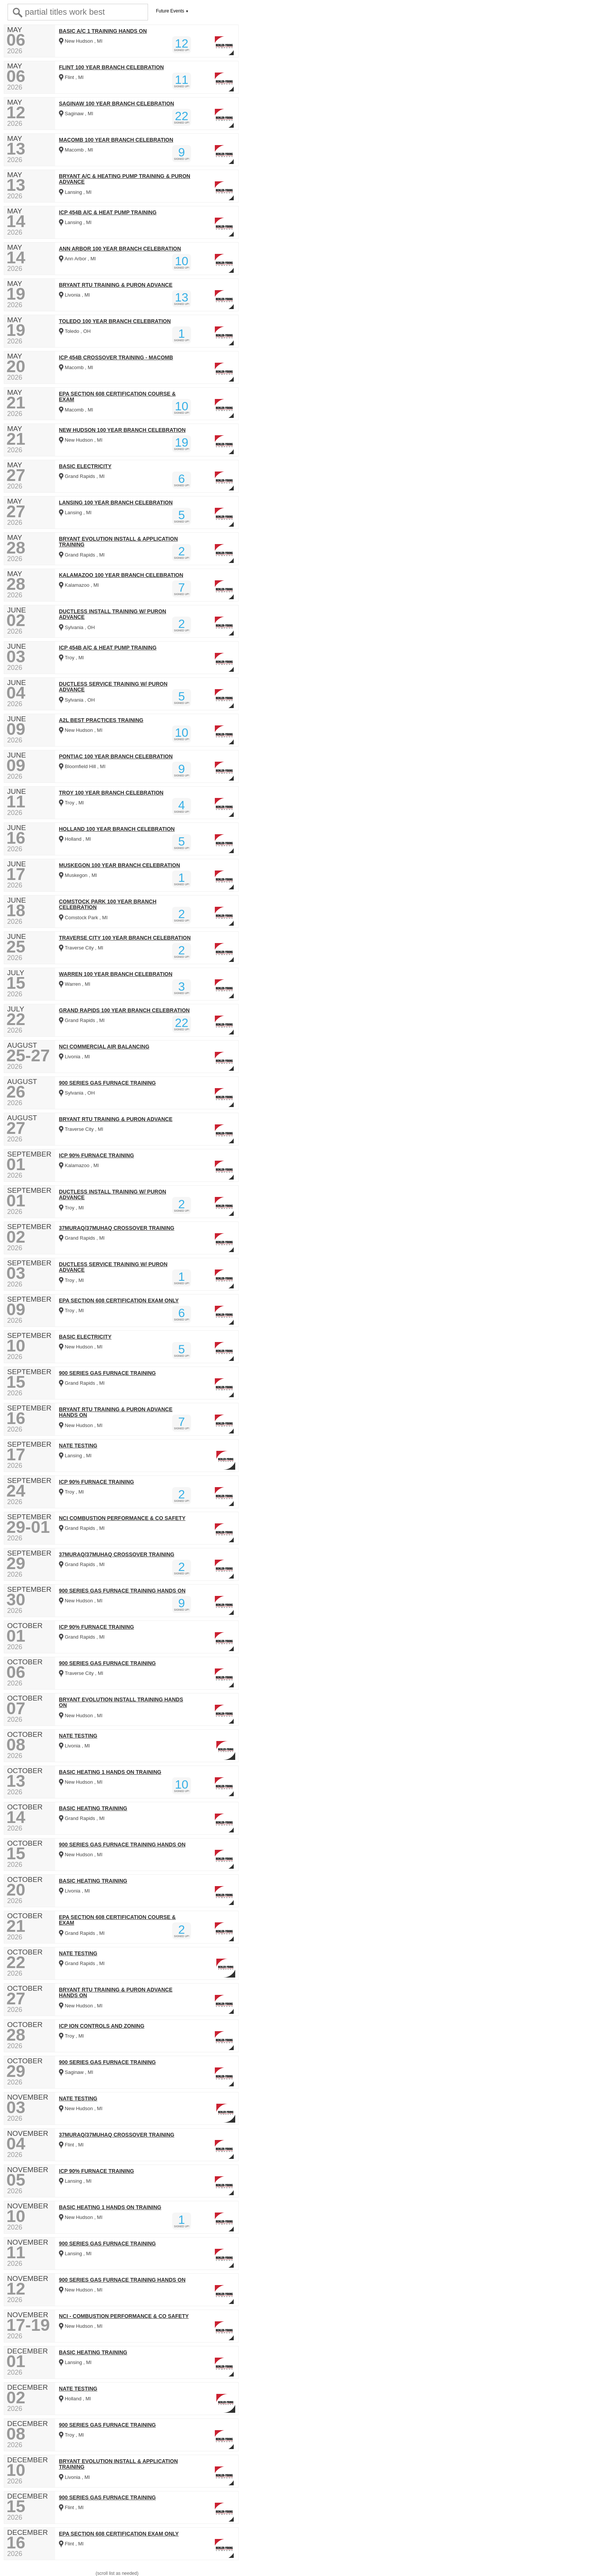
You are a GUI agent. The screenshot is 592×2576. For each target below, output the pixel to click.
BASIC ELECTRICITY (85, 466)
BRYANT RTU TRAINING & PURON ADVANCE (116, 285)
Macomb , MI (76, 150)
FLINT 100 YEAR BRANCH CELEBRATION (111, 67)
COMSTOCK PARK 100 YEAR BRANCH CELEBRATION (107, 904)
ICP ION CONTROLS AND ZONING (101, 2026)
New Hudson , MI (80, 41)
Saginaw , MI (76, 113)
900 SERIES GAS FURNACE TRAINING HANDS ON (122, 1591)
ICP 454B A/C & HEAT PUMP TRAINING (108, 212)
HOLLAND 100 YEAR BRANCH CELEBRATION (117, 829)
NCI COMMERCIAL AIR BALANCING (104, 1047)
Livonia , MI (74, 295)
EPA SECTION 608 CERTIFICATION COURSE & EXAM (117, 396)
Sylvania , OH (77, 627)
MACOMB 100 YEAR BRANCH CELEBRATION (116, 140)
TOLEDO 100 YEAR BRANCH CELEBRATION (115, 321)
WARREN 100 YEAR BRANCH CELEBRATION (116, 974)
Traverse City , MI (81, 948)
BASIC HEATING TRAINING (93, 1808)
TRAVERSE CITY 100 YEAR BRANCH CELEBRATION (125, 938)
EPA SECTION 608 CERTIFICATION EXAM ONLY (119, 1300)
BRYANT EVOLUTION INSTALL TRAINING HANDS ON (121, 1702)
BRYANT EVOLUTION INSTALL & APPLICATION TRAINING (118, 541)
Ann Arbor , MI (77, 258)
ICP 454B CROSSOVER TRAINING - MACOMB (116, 357)
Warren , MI (74, 984)
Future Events (170, 11)
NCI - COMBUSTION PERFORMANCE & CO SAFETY (124, 2316)
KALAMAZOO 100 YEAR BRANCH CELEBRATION (121, 575)
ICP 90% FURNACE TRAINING (96, 1155)
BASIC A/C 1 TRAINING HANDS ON (103, 31)
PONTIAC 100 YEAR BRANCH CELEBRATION (116, 756)
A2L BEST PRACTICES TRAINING (101, 720)
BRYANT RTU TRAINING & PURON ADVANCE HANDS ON (116, 1412)
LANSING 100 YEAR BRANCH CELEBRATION (116, 503)
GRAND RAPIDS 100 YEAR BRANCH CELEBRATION (124, 1010)
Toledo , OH (75, 331)
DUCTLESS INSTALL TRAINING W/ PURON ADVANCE (112, 614)
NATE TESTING (78, 1446)
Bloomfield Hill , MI (82, 766)
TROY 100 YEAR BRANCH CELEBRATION (111, 793)
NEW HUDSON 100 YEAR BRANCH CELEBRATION (122, 430)
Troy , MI (71, 657)
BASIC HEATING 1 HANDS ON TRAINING (110, 1772)
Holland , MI (75, 839)
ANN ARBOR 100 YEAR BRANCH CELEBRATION (120, 249)
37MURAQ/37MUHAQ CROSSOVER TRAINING (116, 1228)
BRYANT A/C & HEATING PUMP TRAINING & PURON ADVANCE (124, 179)
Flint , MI (71, 77)
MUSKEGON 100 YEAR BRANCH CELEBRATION (119, 865)
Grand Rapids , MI (82, 476)
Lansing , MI (75, 192)
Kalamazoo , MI (79, 585)
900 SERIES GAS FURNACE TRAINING (107, 1083)
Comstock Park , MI (83, 917)
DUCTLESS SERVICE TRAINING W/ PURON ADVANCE (113, 687)
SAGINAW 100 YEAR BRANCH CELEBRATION (116, 104)
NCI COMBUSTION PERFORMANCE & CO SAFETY (122, 1518)
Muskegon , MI (78, 875)
